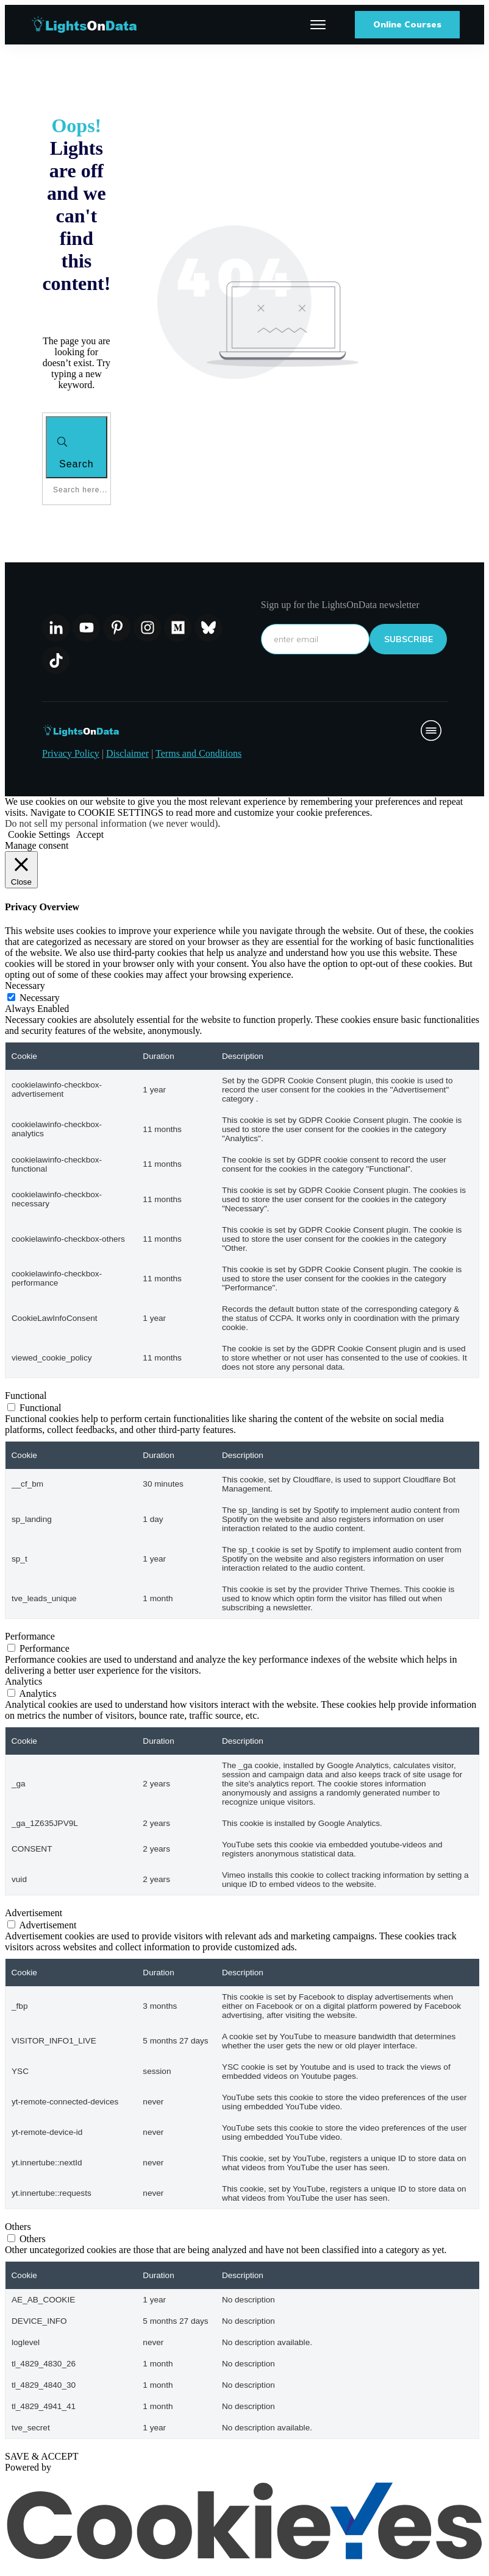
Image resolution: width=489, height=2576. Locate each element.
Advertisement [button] (33, 1913)
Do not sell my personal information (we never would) (111, 823)
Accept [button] (90, 834)
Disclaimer (127, 753)
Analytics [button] (23, 1681)
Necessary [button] (25, 985)
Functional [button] (25, 1395)
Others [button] (18, 2226)
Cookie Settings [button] (39, 834)
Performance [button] (30, 1636)
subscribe (408, 639)
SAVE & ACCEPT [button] (42, 2456)
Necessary (40, 998)
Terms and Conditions (198, 753)
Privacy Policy (70, 753)
